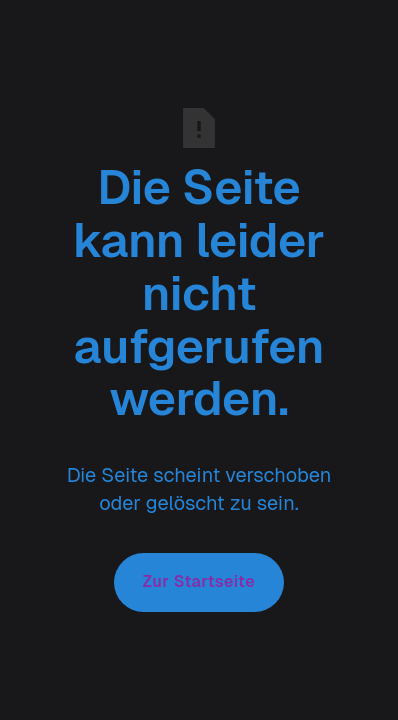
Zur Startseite (199, 581)
